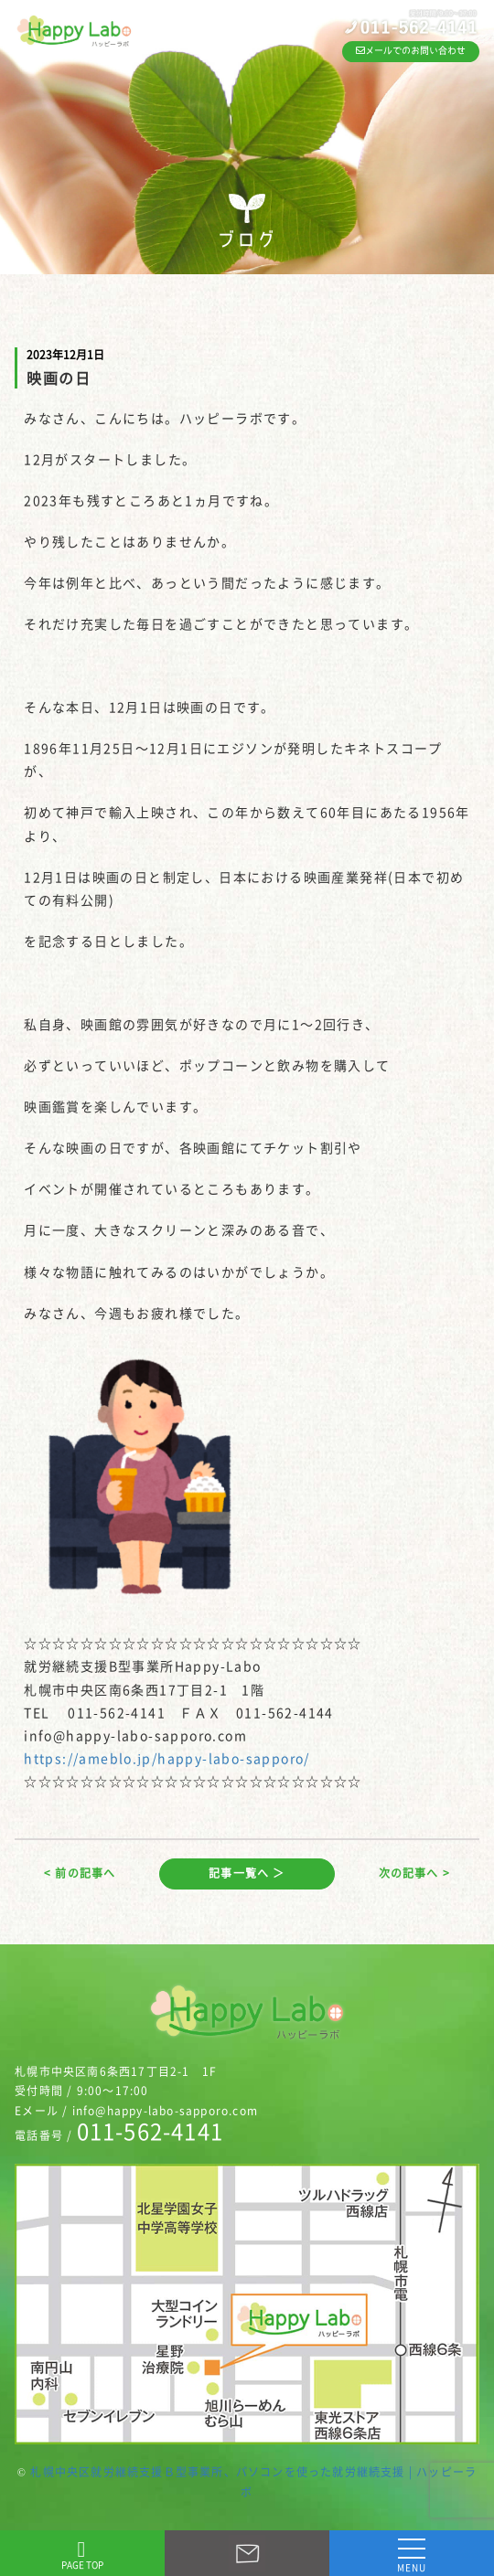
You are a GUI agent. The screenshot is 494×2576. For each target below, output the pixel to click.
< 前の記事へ (79, 1873)
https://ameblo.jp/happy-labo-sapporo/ (167, 1758)
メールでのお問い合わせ (411, 50)
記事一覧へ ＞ (247, 1873)
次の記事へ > (414, 1873)
